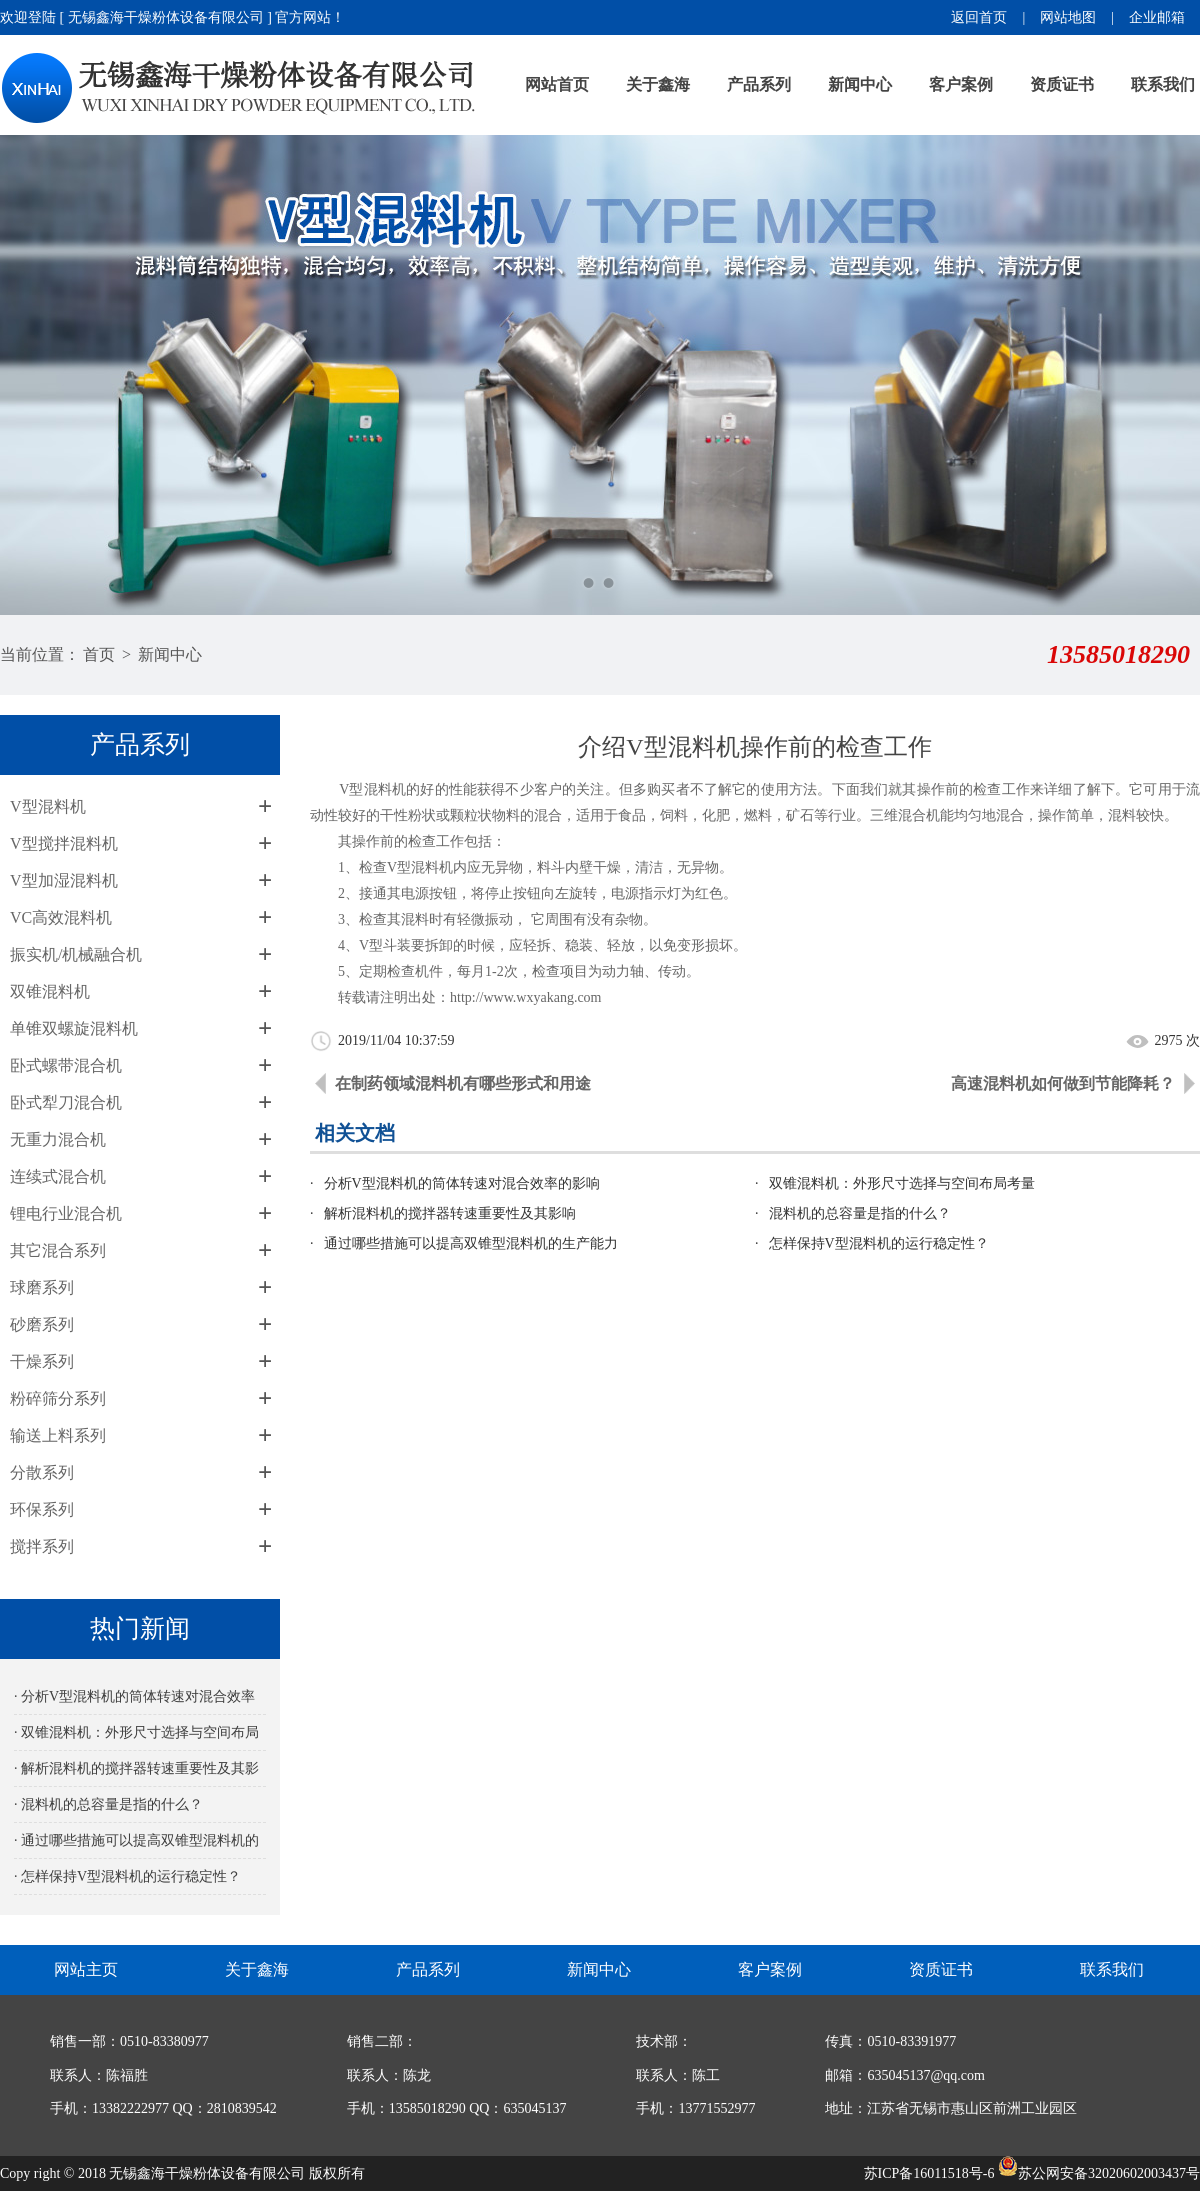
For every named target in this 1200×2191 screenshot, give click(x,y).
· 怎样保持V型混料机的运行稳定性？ (127, 1876)
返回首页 (979, 17)
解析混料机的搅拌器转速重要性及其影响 (450, 1213)
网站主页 (86, 1969)
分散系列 (42, 1472)
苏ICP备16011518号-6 (929, 2173)
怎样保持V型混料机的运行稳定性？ (879, 1243)
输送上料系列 (58, 1435)
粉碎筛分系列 (58, 1398)
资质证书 (1062, 84)
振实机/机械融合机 (76, 954)
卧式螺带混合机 (66, 1065)
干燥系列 (42, 1361)
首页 (99, 654)
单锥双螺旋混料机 (74, 1028)
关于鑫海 (658, 84)
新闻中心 (860, 84)
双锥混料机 (50, 991)
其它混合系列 (58, 1250)
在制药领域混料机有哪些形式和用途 (463, 1083)
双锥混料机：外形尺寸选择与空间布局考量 (902, 1183)
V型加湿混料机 (64, 880)
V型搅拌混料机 (64, 843)
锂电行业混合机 (66, 1213)
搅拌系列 (42, 1546)
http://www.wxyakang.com (526, 997)
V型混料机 (48, 806)
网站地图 (1068, 17)
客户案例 (961, 84)
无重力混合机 (58, 1139)
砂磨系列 (42, 1324)
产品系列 (759, 84)
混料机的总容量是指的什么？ (860, 1213)
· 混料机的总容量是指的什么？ (108, 1804)
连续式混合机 (58, 1176)
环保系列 (42, 1509)
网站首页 (557, 84)
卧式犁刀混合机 (66, 1102)
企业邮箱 (1157, 17)
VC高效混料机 (61, 917)
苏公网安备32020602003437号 (1099, 2173)
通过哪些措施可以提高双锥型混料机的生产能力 (471, 1243)
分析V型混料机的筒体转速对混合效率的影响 (462, 1183)
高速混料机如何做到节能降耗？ (1063, 1083)
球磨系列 (42, 1287)
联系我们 (1163, 84)
